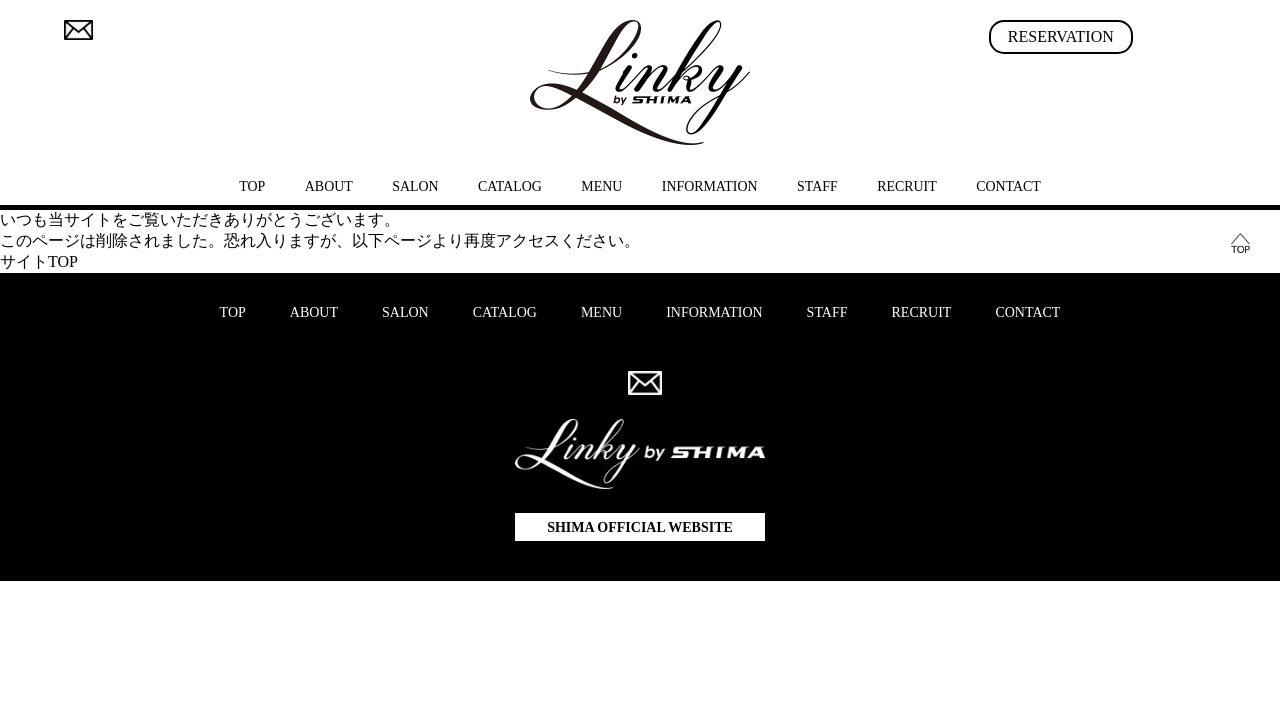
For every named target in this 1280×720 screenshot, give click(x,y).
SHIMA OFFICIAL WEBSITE (640, 527)
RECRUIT (907, 186)
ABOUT (329, 186)
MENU (601, 186)
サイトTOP (39, 261)
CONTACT (1008, 186)
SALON (415, 186)
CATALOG (510, 186)
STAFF (817, 186)
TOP (252, 186)
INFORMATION (710, 186)
